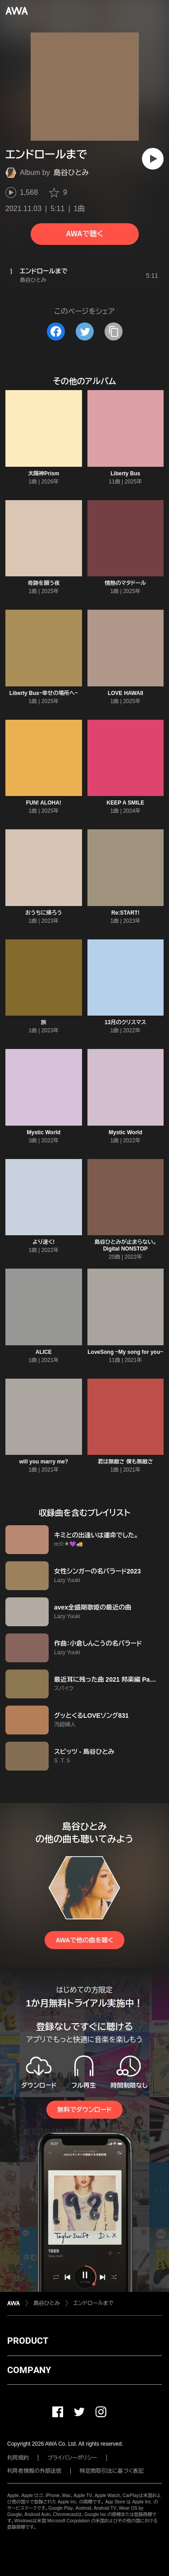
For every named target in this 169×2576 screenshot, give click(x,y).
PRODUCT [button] (27, 2340)
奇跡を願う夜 (43, 583)
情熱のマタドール (125, 583)
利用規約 (18, 2458)
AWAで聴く (84, 234)
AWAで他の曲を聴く (84, 1940)
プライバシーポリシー (72, 2458)
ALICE (44, 1352)
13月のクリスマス (125, 1022)
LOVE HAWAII (125, 693)
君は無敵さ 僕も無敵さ (125, 1461)
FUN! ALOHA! (43, 803)
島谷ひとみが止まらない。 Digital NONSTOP (125, 1245)
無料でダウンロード (84, 2109)
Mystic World (43, 1132)
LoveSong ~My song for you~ (125, 1352)
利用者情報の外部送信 (34, 2471)
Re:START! (125, 913)
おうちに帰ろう (43, 913)
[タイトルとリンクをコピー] (114, 331)
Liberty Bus (125, 473)
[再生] (153, 159)
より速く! (43, 1242)
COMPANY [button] (29, 2369)
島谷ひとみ (71, 172)
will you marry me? (43, 1461)
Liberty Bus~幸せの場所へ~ (43, 693)
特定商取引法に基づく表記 (112, 2471)
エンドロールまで (93, 2303)
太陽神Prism (43, 473)
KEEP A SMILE (125, 803)
